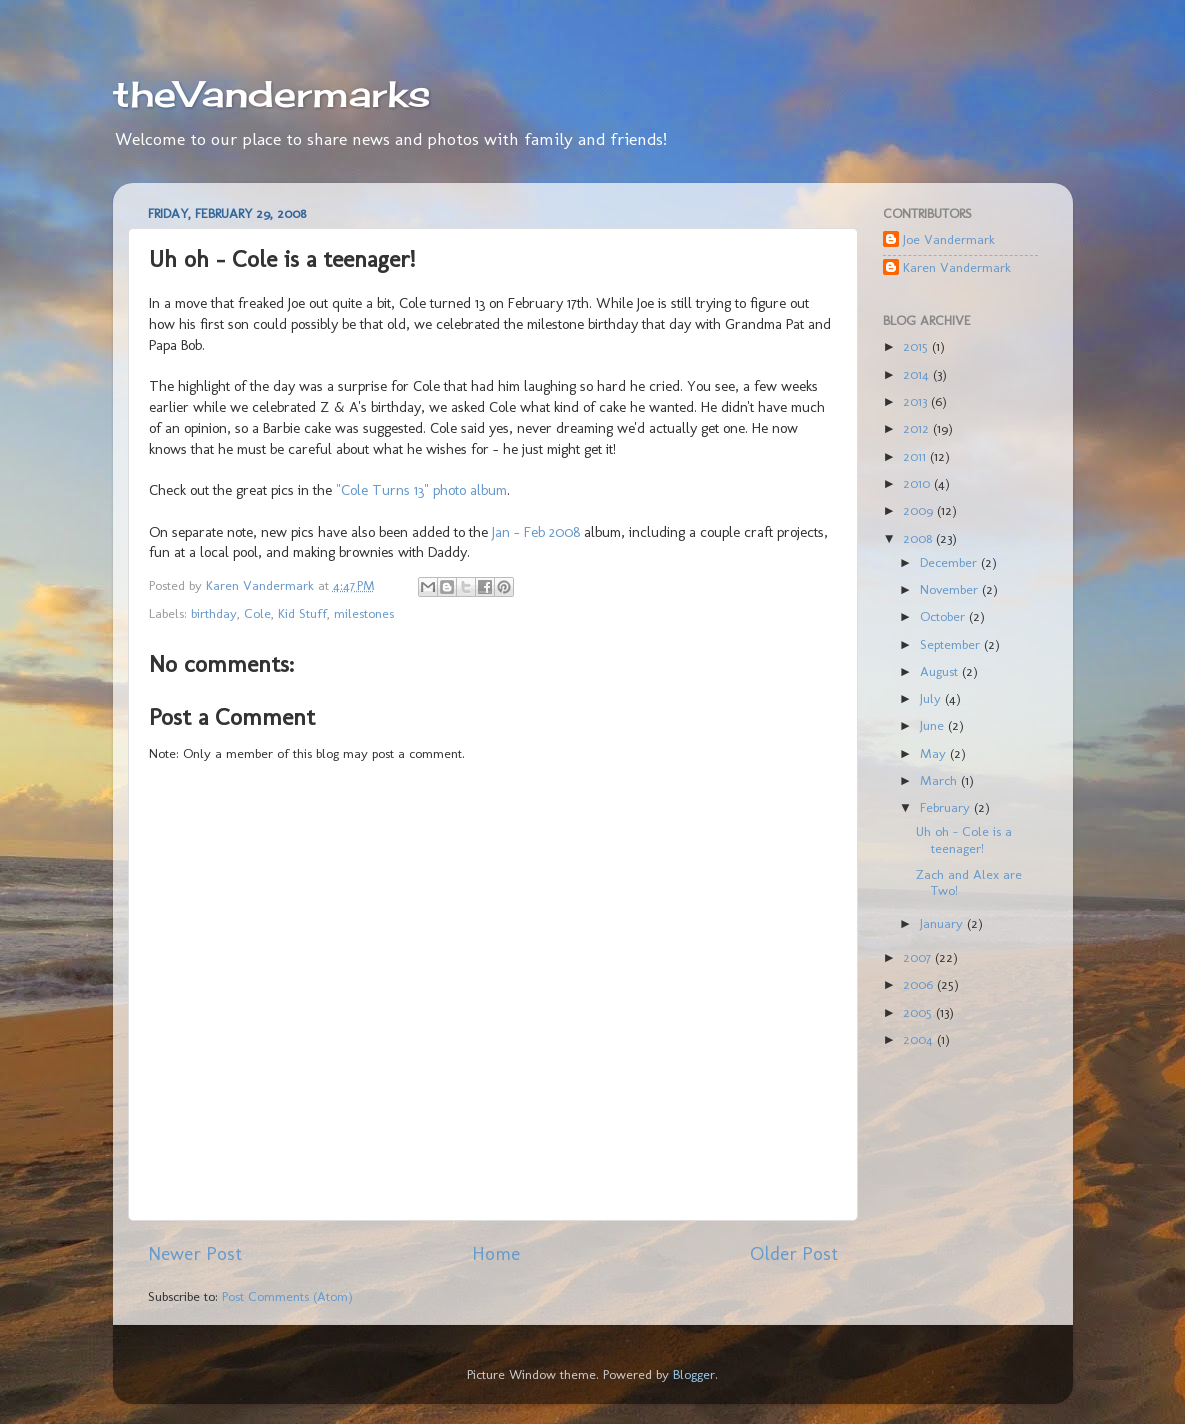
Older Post (794, 1253)
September (952, 644)
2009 (920, 510)
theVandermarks (272, 94)
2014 (918, 374)
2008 (919, 538)
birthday (214, 613)
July (932, 698)
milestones (364, 613)
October (944, 616)
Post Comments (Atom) (287, 1296)
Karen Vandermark (957, 267)
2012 (918, 428)
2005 (919, 1012)
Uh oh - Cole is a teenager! (964, 839)
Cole (257, 613)
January (943, 923)
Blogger (694, 1374)
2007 (919, 957)
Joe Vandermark (949, 239)
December (950, 562)
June (934, 725)
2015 (917, 346)
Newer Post (195, 1253)
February (947, 807)
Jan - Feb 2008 (536, 532)
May (935, 753)
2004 (920, 1039)
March (940, 780)
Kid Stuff (302, 613)
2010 (918, 483)
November (951, 589)
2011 (916, 456)
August (941, 671)
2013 (917, 401)
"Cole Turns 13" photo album (421, 490)
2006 (920, 984)
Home (496, 1253)
